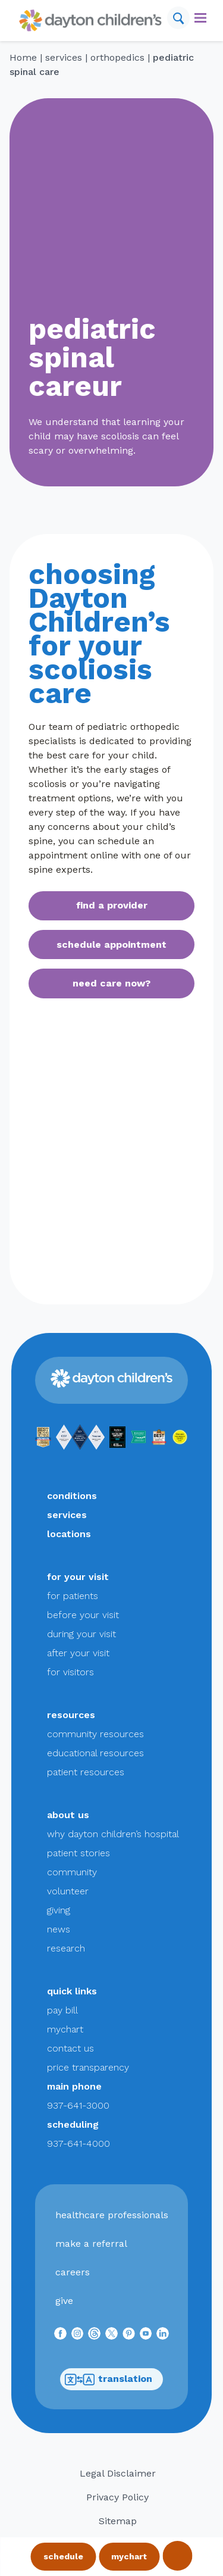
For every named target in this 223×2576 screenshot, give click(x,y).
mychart (129, 2556)
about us (68, 1815)
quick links (72, 1991)
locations (69, 1534)
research (66, 1948)
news (58, 1929)
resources (71, 1715)
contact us (70, 2048)
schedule (63, 2556)
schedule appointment (111, 944)
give (64, 2300)
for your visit (78, 1576)
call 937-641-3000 (177, 2556)
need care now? (111, 983)
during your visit (81, 1634)
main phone (74, 2086)
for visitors (70, 1672)
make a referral (91, 2243)
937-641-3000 (78, 2105)
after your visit (78, 1653)
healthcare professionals (111, 2215)
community (72, 1872)
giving (58, 1910)
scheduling (73, 2124)
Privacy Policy (117, 2497)
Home (23, 57)
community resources (95, 1734)
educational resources (95, 1753)
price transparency (88, 2067)
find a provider (111, 905)
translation (108, 2379)
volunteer (68, 1891)
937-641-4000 (78, 2143)
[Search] (178, 18)
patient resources (85, 1772)
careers (72, 2272)
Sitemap (118, 2521)
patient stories (78, 1853)
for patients (72, 1595)
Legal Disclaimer (118, 2473)
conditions (72, 1495)
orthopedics (117, 57)
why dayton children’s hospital (113, 1834)
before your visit (83, 1614)
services (63, 57)
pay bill (62, 2010)
